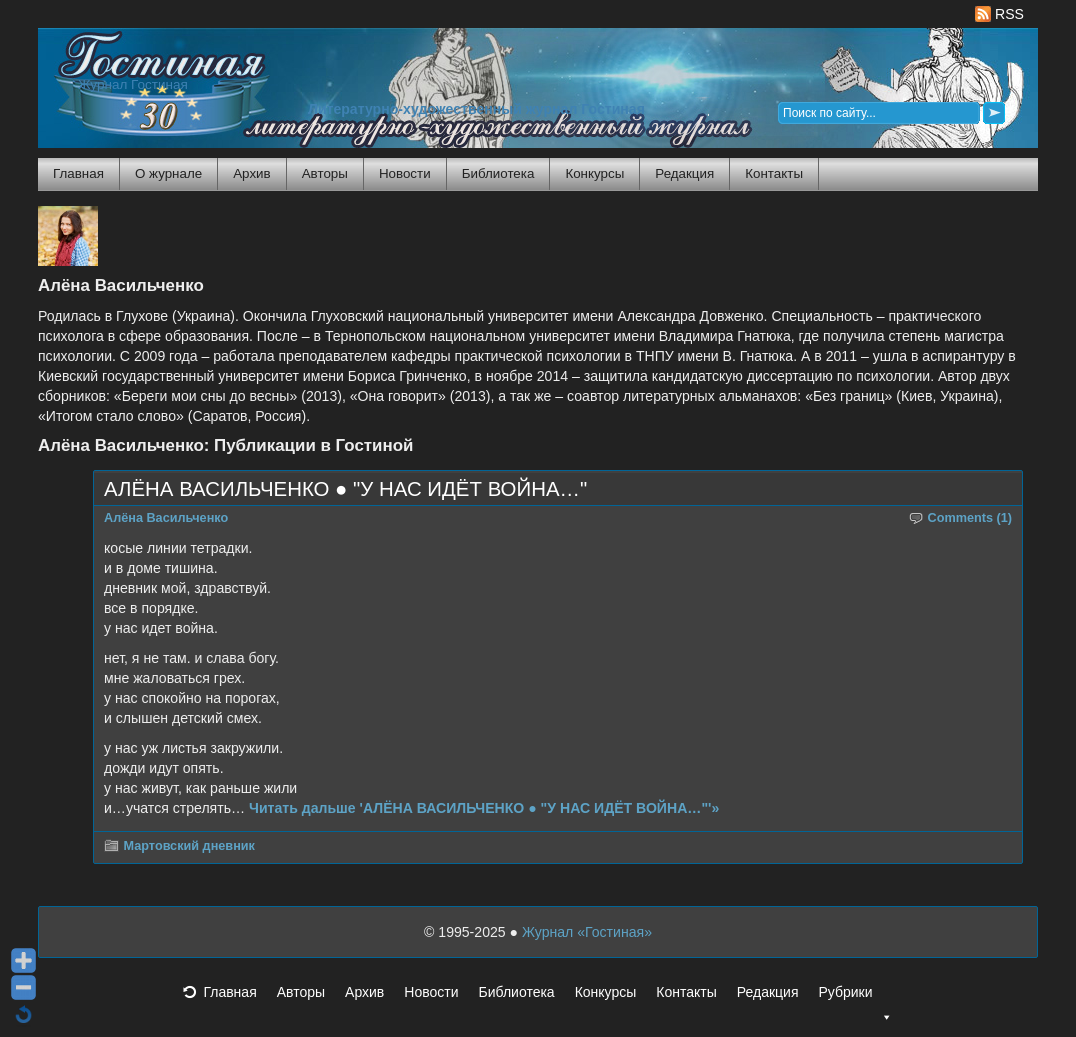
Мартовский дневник (189, 846)
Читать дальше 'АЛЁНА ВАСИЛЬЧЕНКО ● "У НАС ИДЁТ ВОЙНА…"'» (484, 808)
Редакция (684, 173)
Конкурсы (594, 173)
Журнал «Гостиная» (587, 932)
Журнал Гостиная (133, 84)
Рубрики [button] (855, 998)
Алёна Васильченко (166, 518)
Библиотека (498, 173)
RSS (999, 14)
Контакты (774, 173)
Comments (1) (970, 518)
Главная (78, 173)
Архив (251, 173)
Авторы (325, 173)
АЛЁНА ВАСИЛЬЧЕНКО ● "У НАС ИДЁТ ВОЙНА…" (345, 489)
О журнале (168, 173)
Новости (405, 173)
